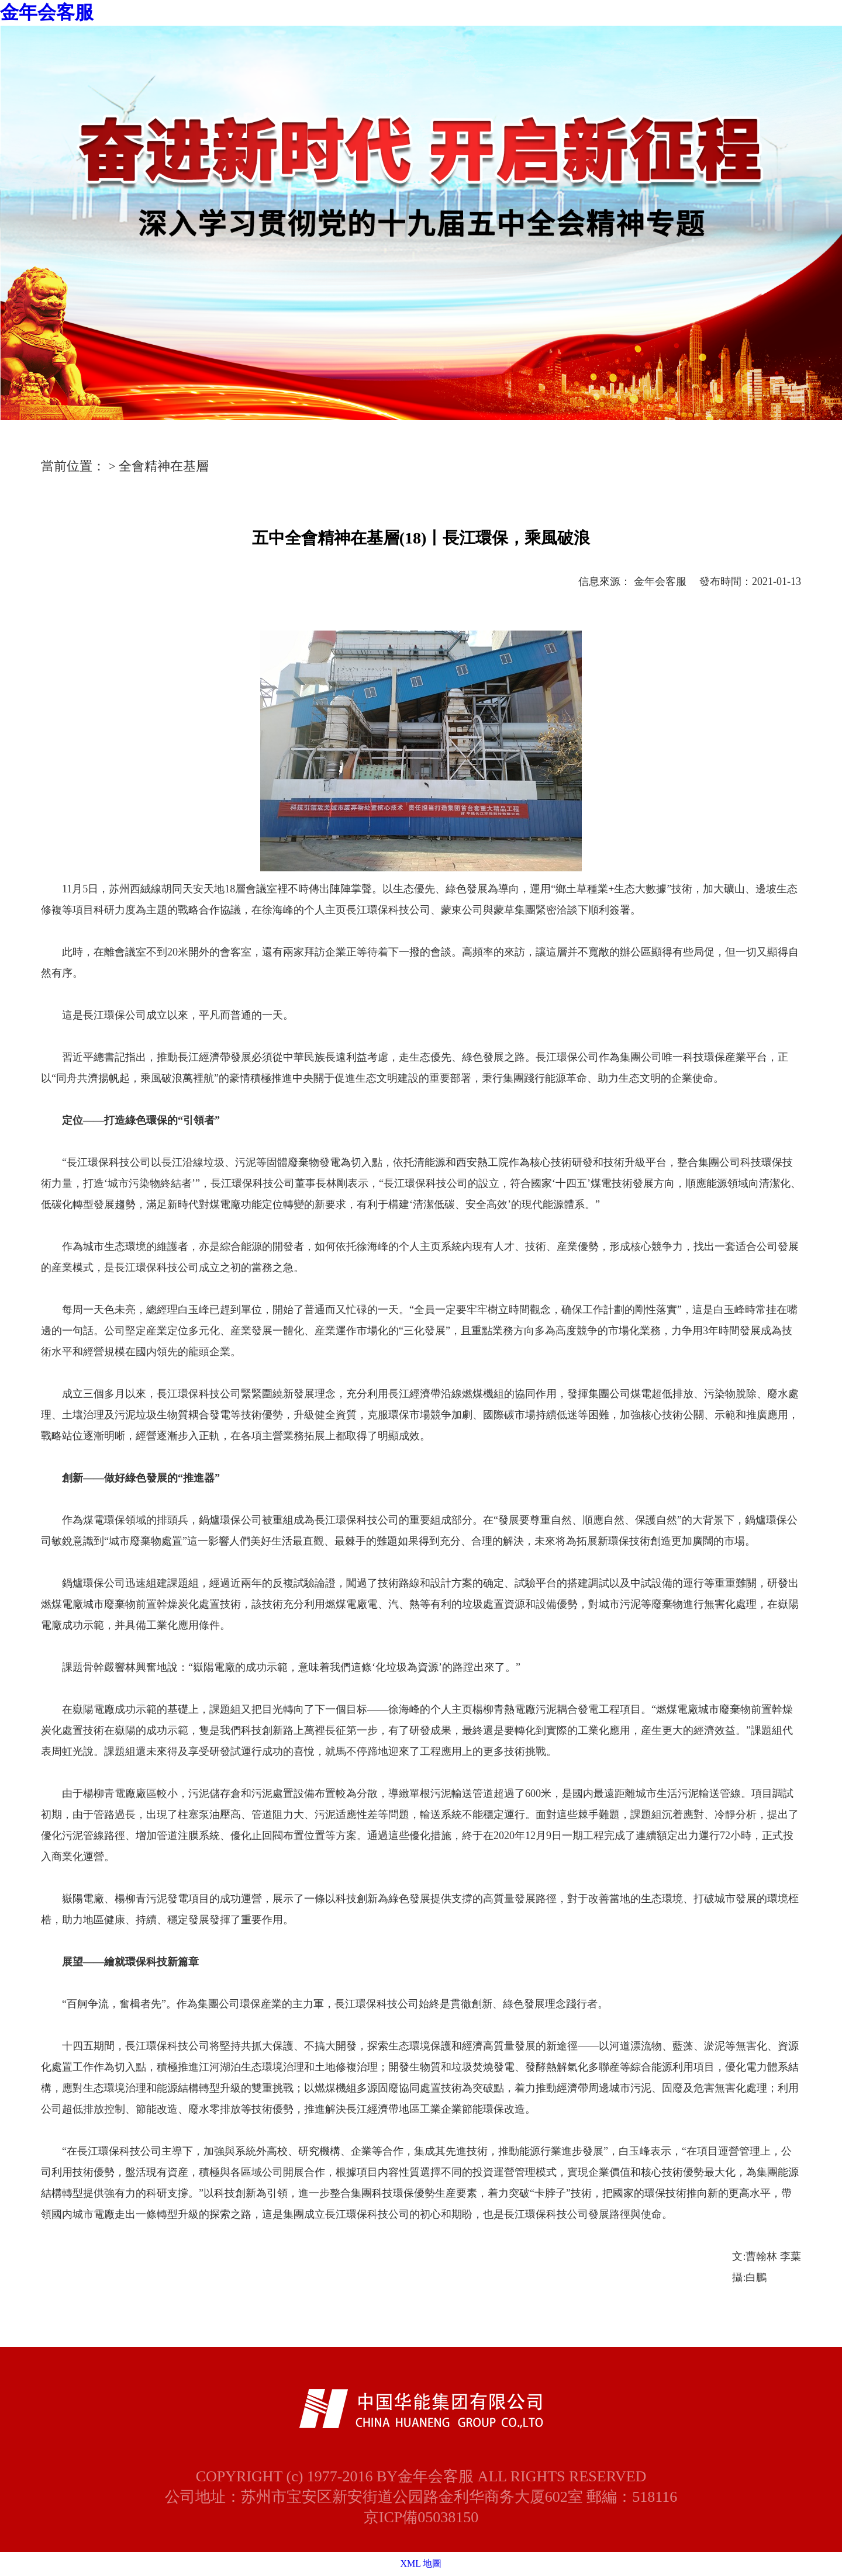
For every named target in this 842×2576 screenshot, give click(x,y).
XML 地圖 (421, 2563)
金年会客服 (47, 12)
